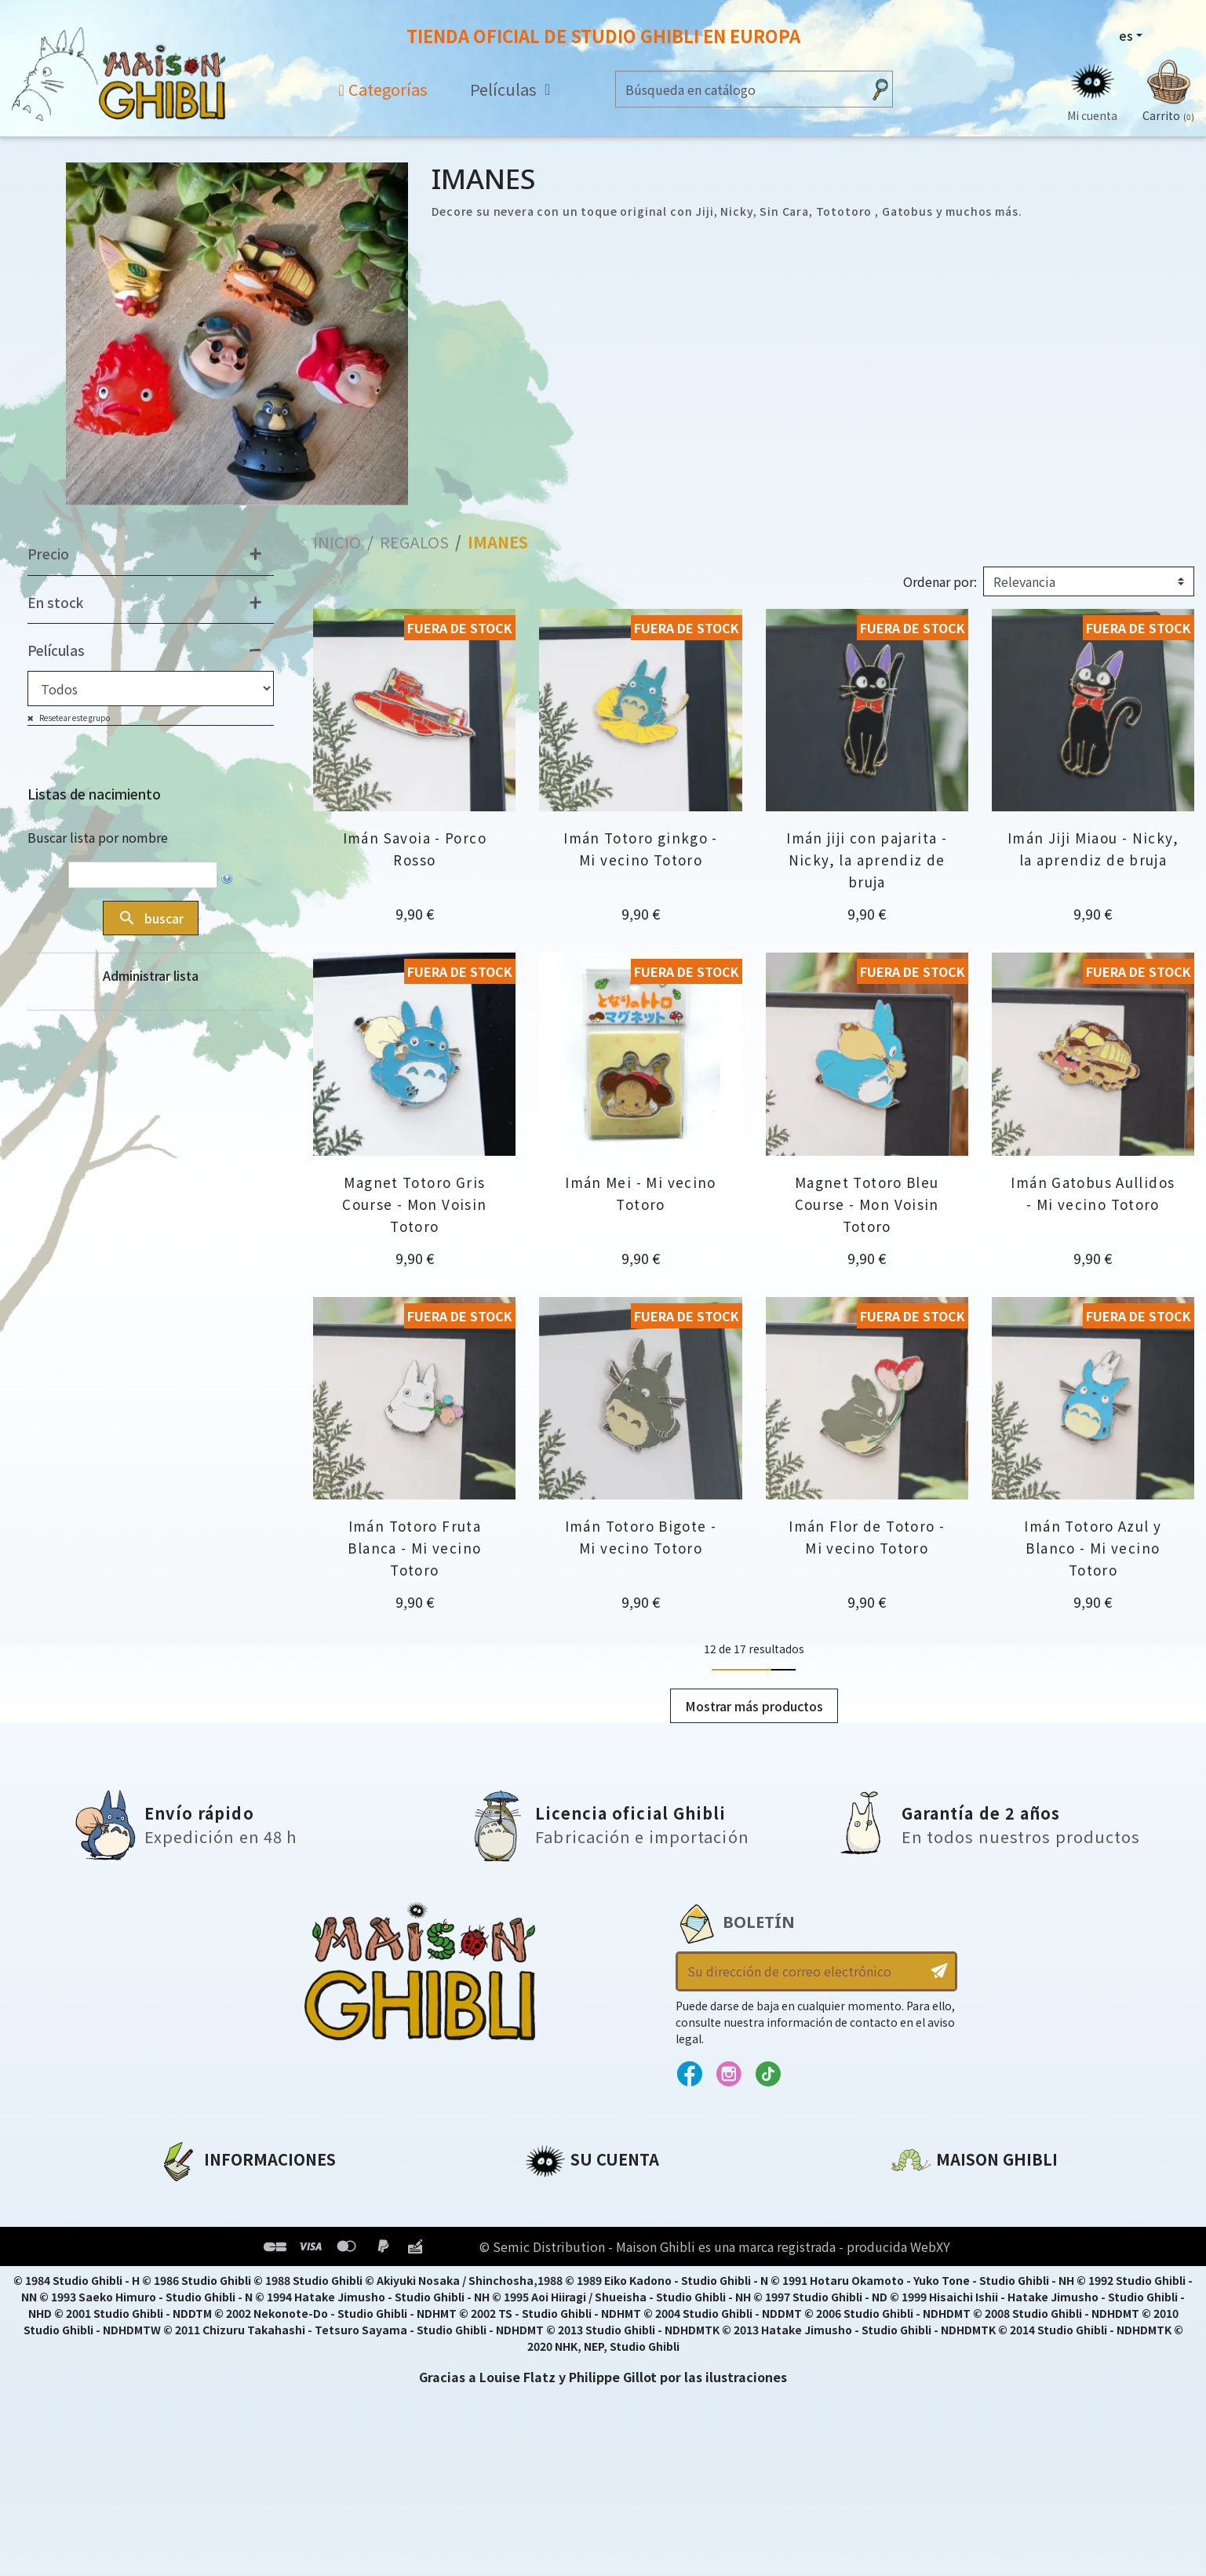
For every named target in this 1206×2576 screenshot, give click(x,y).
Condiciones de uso (224, 2249)
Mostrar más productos (754, 1705)
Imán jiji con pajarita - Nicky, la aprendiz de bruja (866, 860)
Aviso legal (194, 2223)
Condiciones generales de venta (265, 2276)
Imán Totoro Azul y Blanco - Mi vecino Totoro (1092, 1547)
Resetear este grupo (74, 718)
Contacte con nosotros (969, 2343)
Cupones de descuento (601, 2276)
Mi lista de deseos (583, 2303)
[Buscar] (739, 89)
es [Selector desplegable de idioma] (1126, 35)
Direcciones (563, 2249)
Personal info (568, 2196)
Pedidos (551, 2223)
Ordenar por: (940, 582)
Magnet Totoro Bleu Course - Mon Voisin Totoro (867, 1204)
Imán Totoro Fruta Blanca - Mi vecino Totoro (414, 1547)
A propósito (198, 2196)
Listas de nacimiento (94, 794)
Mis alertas (561, 2329)
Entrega (185, 2303)
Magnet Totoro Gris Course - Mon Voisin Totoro (414, 1204)
